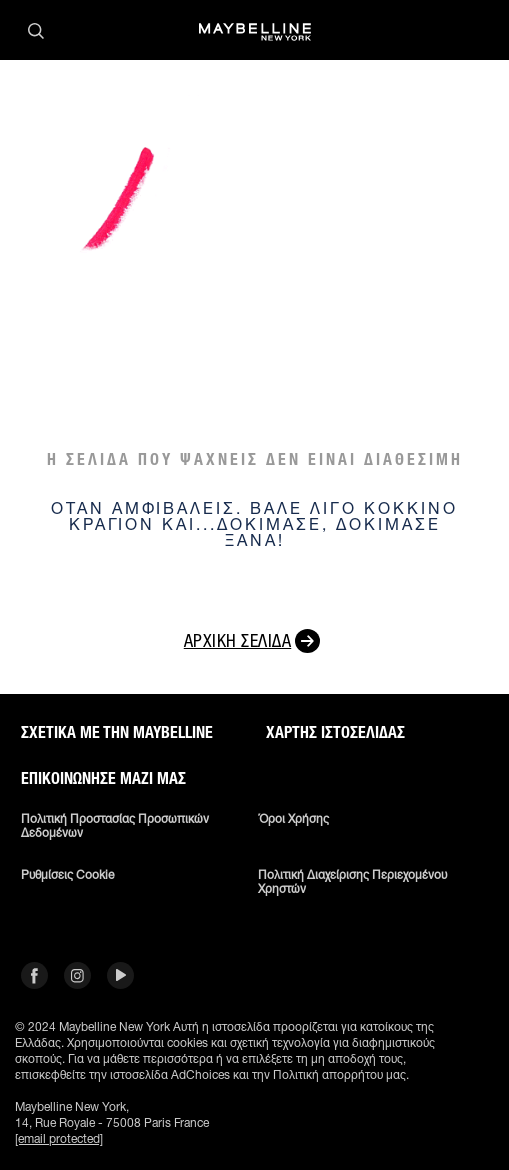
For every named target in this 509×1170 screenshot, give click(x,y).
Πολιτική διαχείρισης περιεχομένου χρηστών (352, 882)
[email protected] (59, 1138)
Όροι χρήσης (293, 819)
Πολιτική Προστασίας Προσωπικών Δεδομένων (115, 826)
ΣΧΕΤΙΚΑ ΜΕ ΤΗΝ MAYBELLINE (117, 733)
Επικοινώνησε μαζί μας (103, 779)
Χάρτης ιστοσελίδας (335, 733)
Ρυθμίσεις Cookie (67, 875)
